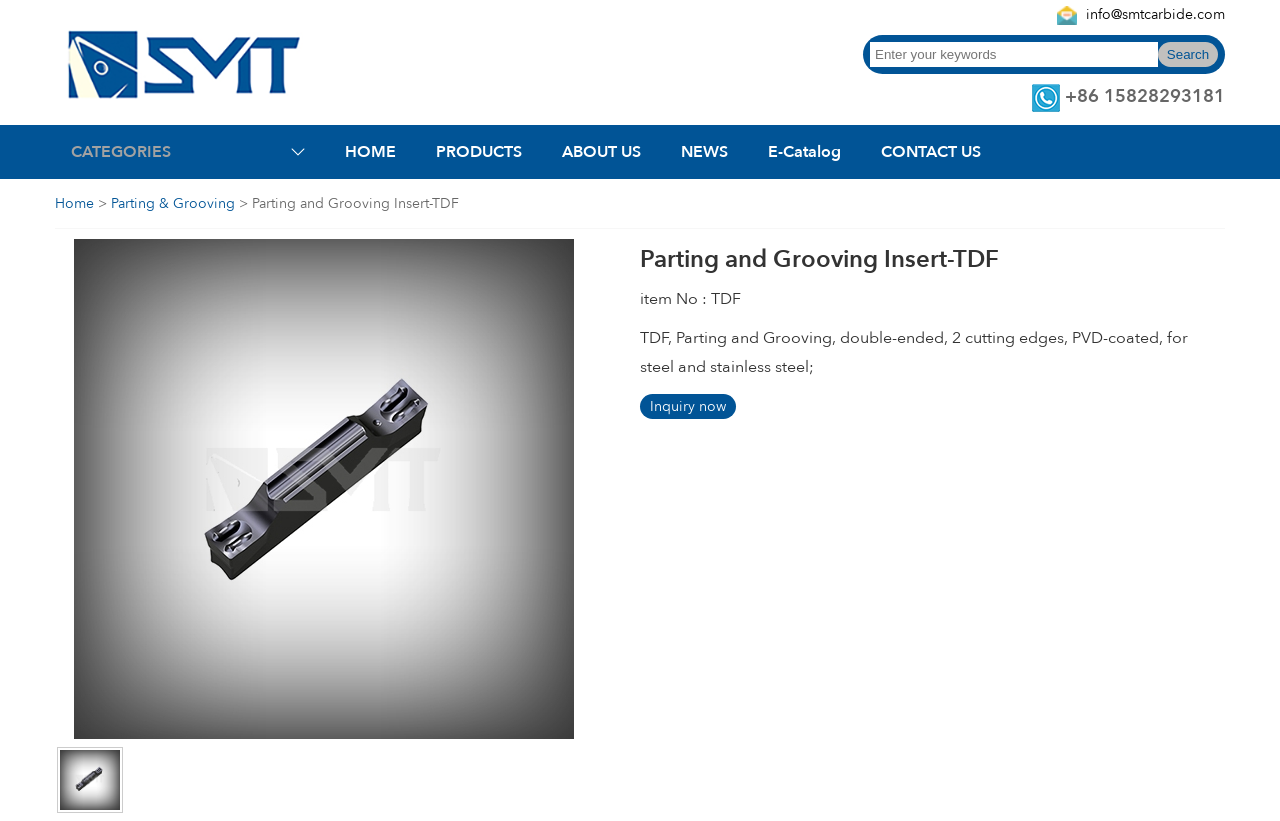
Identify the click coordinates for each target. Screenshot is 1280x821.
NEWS (704, 152)
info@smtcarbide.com (1155, 14)
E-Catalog (804, 152)
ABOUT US (601, 152)
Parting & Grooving (173, 203)
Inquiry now (688, 406)
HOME (370, 152)
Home (74, 203)
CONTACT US (931, 152)
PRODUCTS (479, 152)
